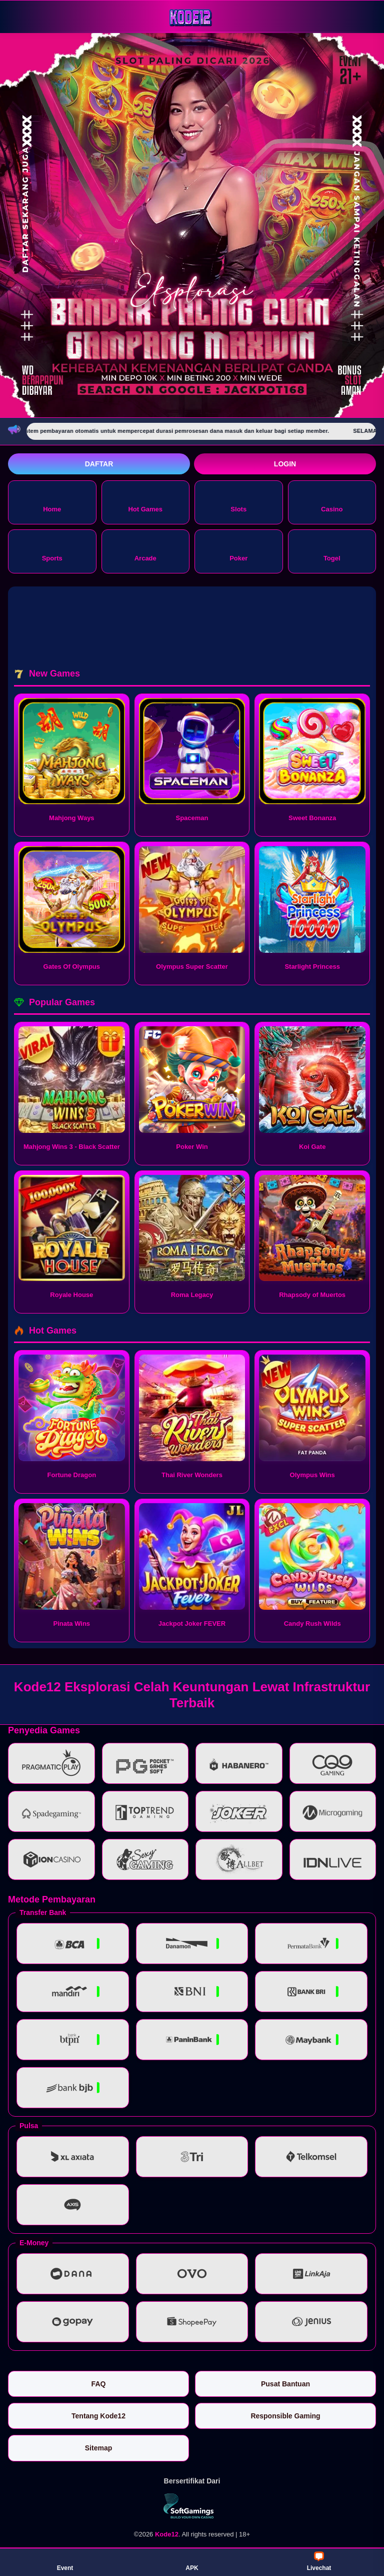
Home (52, 501)
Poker (239, 550)
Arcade (145, 550)
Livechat (319, 2561)
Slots (238, 501)
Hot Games (145, 501)
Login (285, 464)
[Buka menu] (17, 16)
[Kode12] (192, 16)
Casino (331, 501)
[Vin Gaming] (192, 2506)
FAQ (99, 2384)
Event (65, 2561)
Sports (52, 550)
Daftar (99, 464)
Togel (332, 550)
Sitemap (98, 2448)
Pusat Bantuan (285, 2384)
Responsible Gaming (285, 2416)
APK (192, 2561)
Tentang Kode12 (99, 2416)
